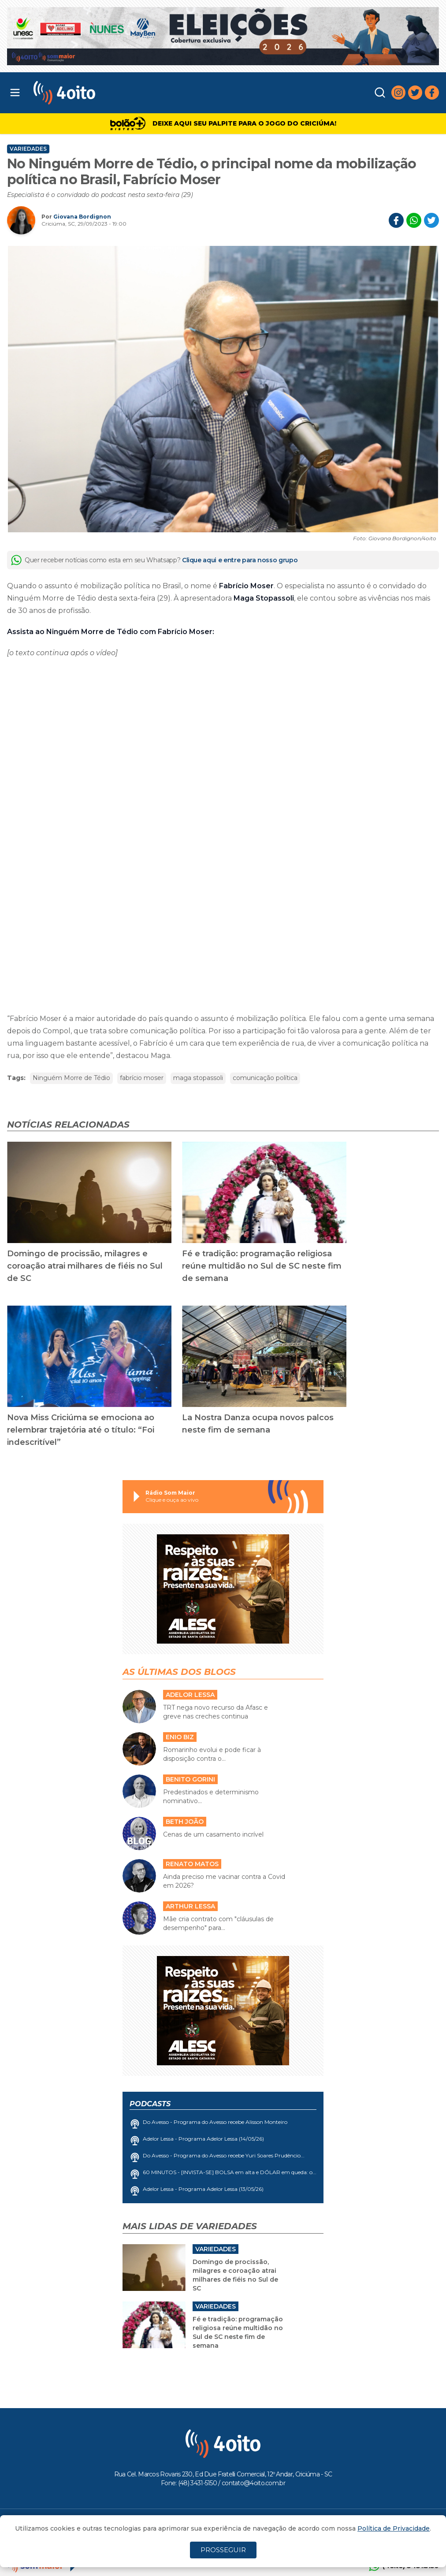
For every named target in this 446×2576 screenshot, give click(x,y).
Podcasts (150, 2104)
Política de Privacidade (393, 2528)
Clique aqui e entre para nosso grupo (239, 560)
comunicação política (265, 1078)
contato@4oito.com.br (253, 2483)
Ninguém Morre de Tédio (71, 1078)
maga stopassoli (198, 1078)
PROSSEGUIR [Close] (223, 2550)
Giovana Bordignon (82, 216)
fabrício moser (142, 1078)
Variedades (28, 149)
